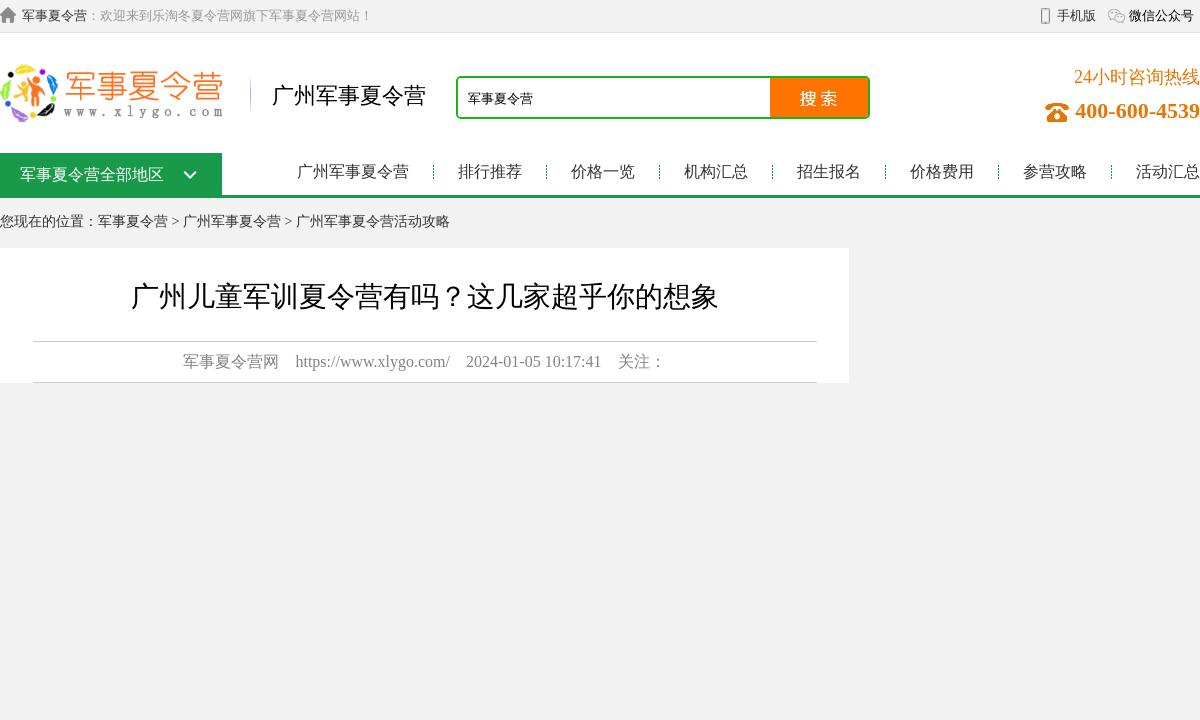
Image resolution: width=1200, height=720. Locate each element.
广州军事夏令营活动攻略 (373, 221)
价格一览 (603, 171)
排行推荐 (490, 171)
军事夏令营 (54, 15)
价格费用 (942, 171)
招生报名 (829, 171)
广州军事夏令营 (353, 171)
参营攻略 (1055, 171)
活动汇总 (1168, 171)
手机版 (1076, 15)
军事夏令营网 (231, 361)
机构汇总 (716, 171)
